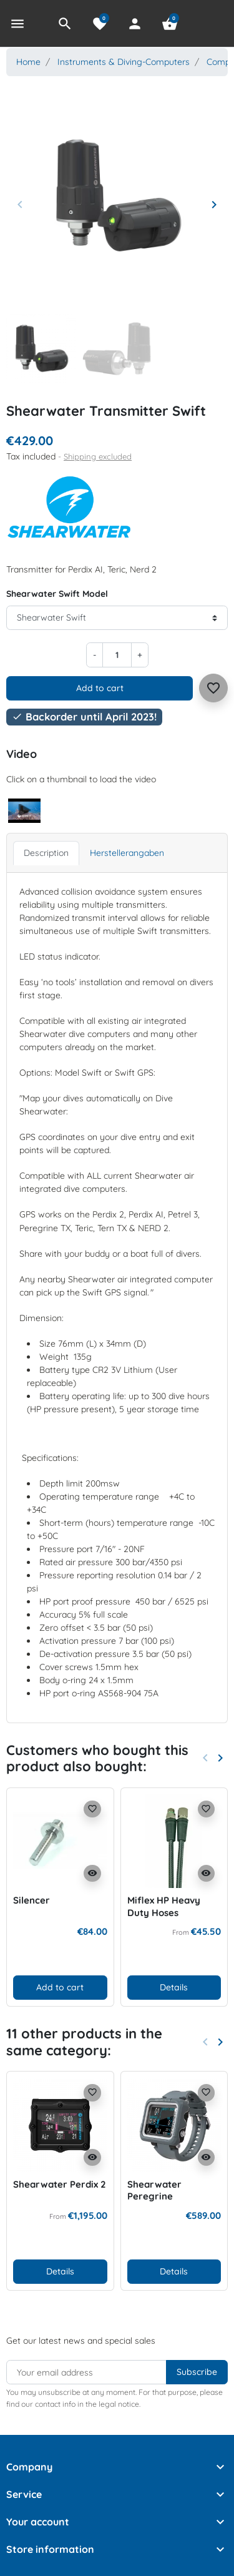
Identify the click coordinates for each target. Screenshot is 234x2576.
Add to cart (100, 688)
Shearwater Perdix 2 (59, 2184)
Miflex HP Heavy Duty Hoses (163, 1906)
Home (28, 61)
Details (174, 1987)
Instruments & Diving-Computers (123, 61)
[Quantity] (117, 654)
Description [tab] (46, 852)
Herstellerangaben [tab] (127, 852)
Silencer (31, 1900)
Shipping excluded (98, 456)
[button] (65, 23)
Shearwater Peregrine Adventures (154, 2196)
